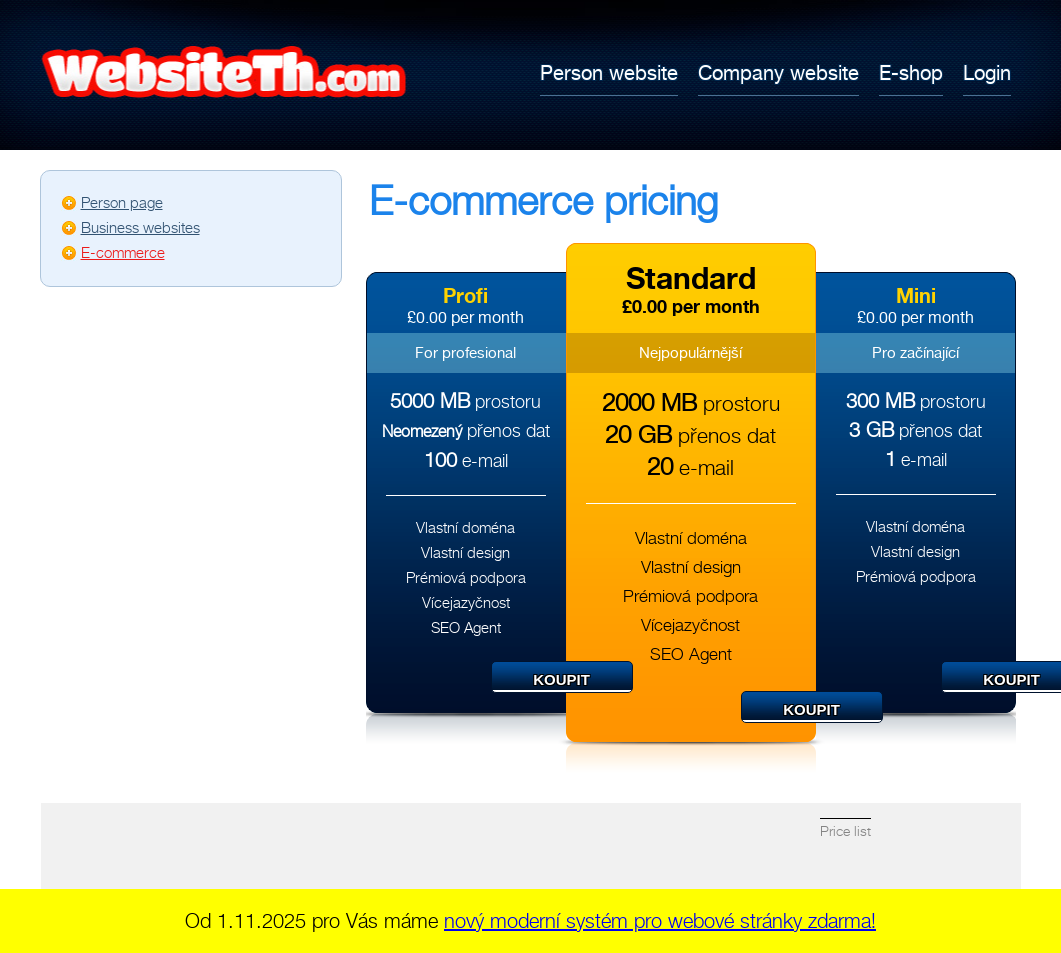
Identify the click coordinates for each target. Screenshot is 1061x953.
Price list (845, 831)
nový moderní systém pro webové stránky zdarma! (660, 921)
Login (987, 72)
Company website (778, 72)
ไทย (991, 21)
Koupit (561, 679)
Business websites (140, 228)
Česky (911, 21)
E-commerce (123, 253)
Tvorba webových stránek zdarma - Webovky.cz (216, 72)
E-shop (911, 72)
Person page (122, 203)
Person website (609, 72)
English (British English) (951, 21)
